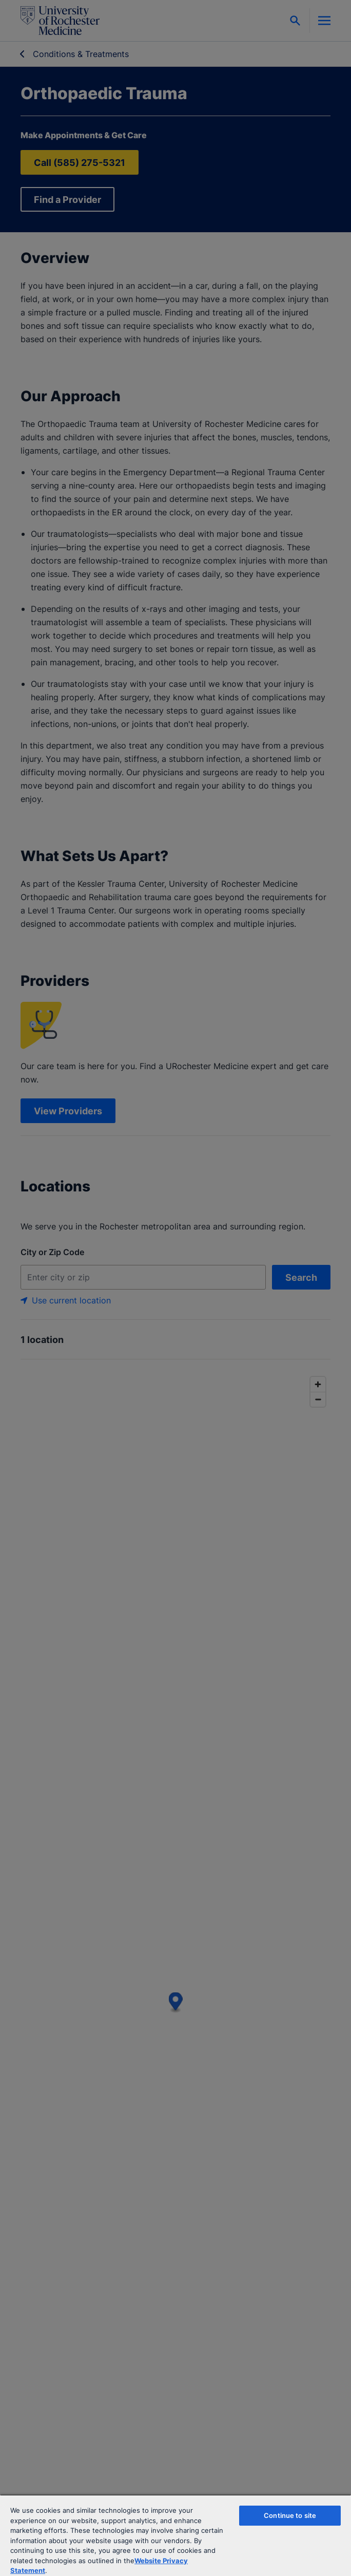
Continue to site (290, 2515)
